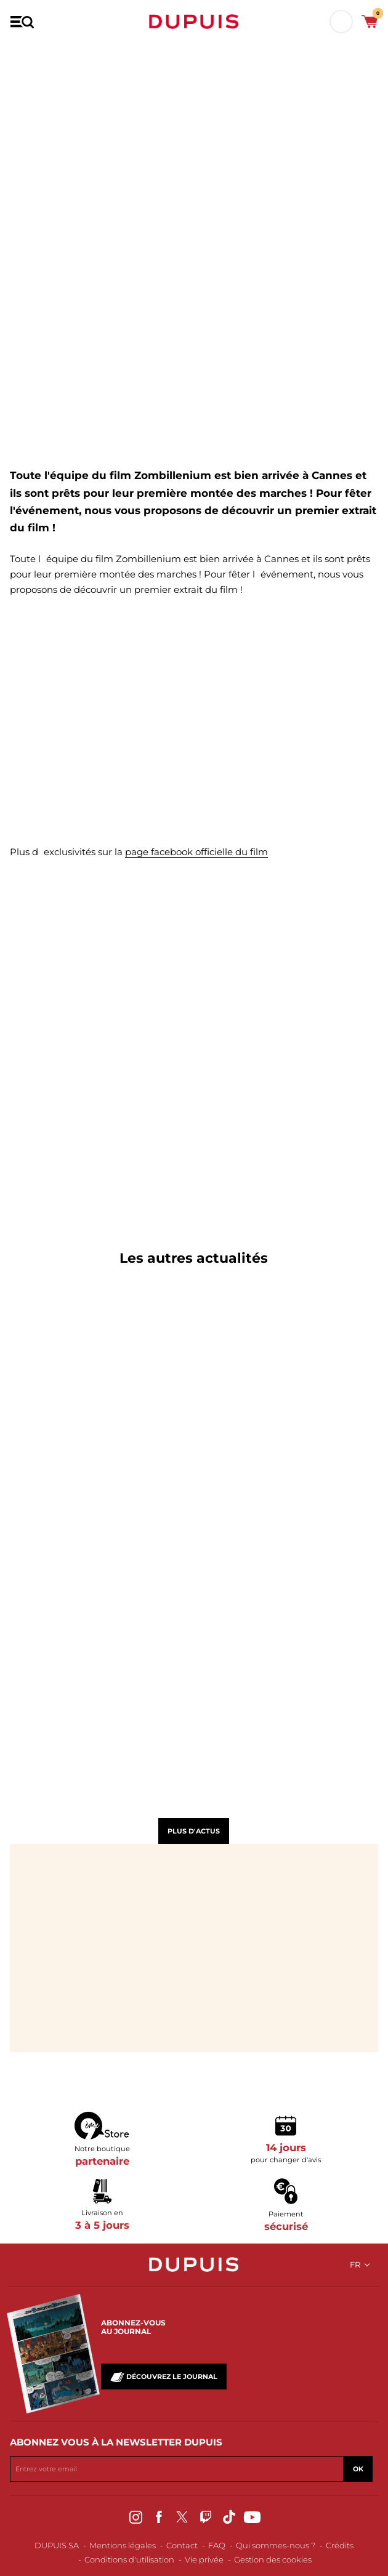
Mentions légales (122, 2545)
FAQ (216, 2545)
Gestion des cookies (273, 2559)
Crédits (340, 2545)
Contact (182, 2545)
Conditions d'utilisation (129, 2559)
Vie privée (204, 2559)
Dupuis (194, 21)
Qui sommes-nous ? (275, 2545)
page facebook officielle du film (196, 852)
